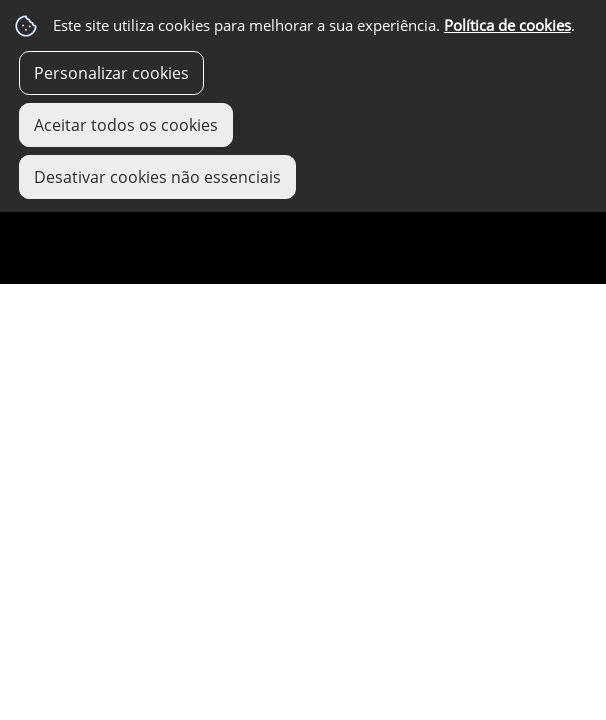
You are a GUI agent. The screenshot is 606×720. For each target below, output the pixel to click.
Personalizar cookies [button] (111, 73)
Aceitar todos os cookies (126, 125)
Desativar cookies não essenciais (157, 177)
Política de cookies (507, 25)
